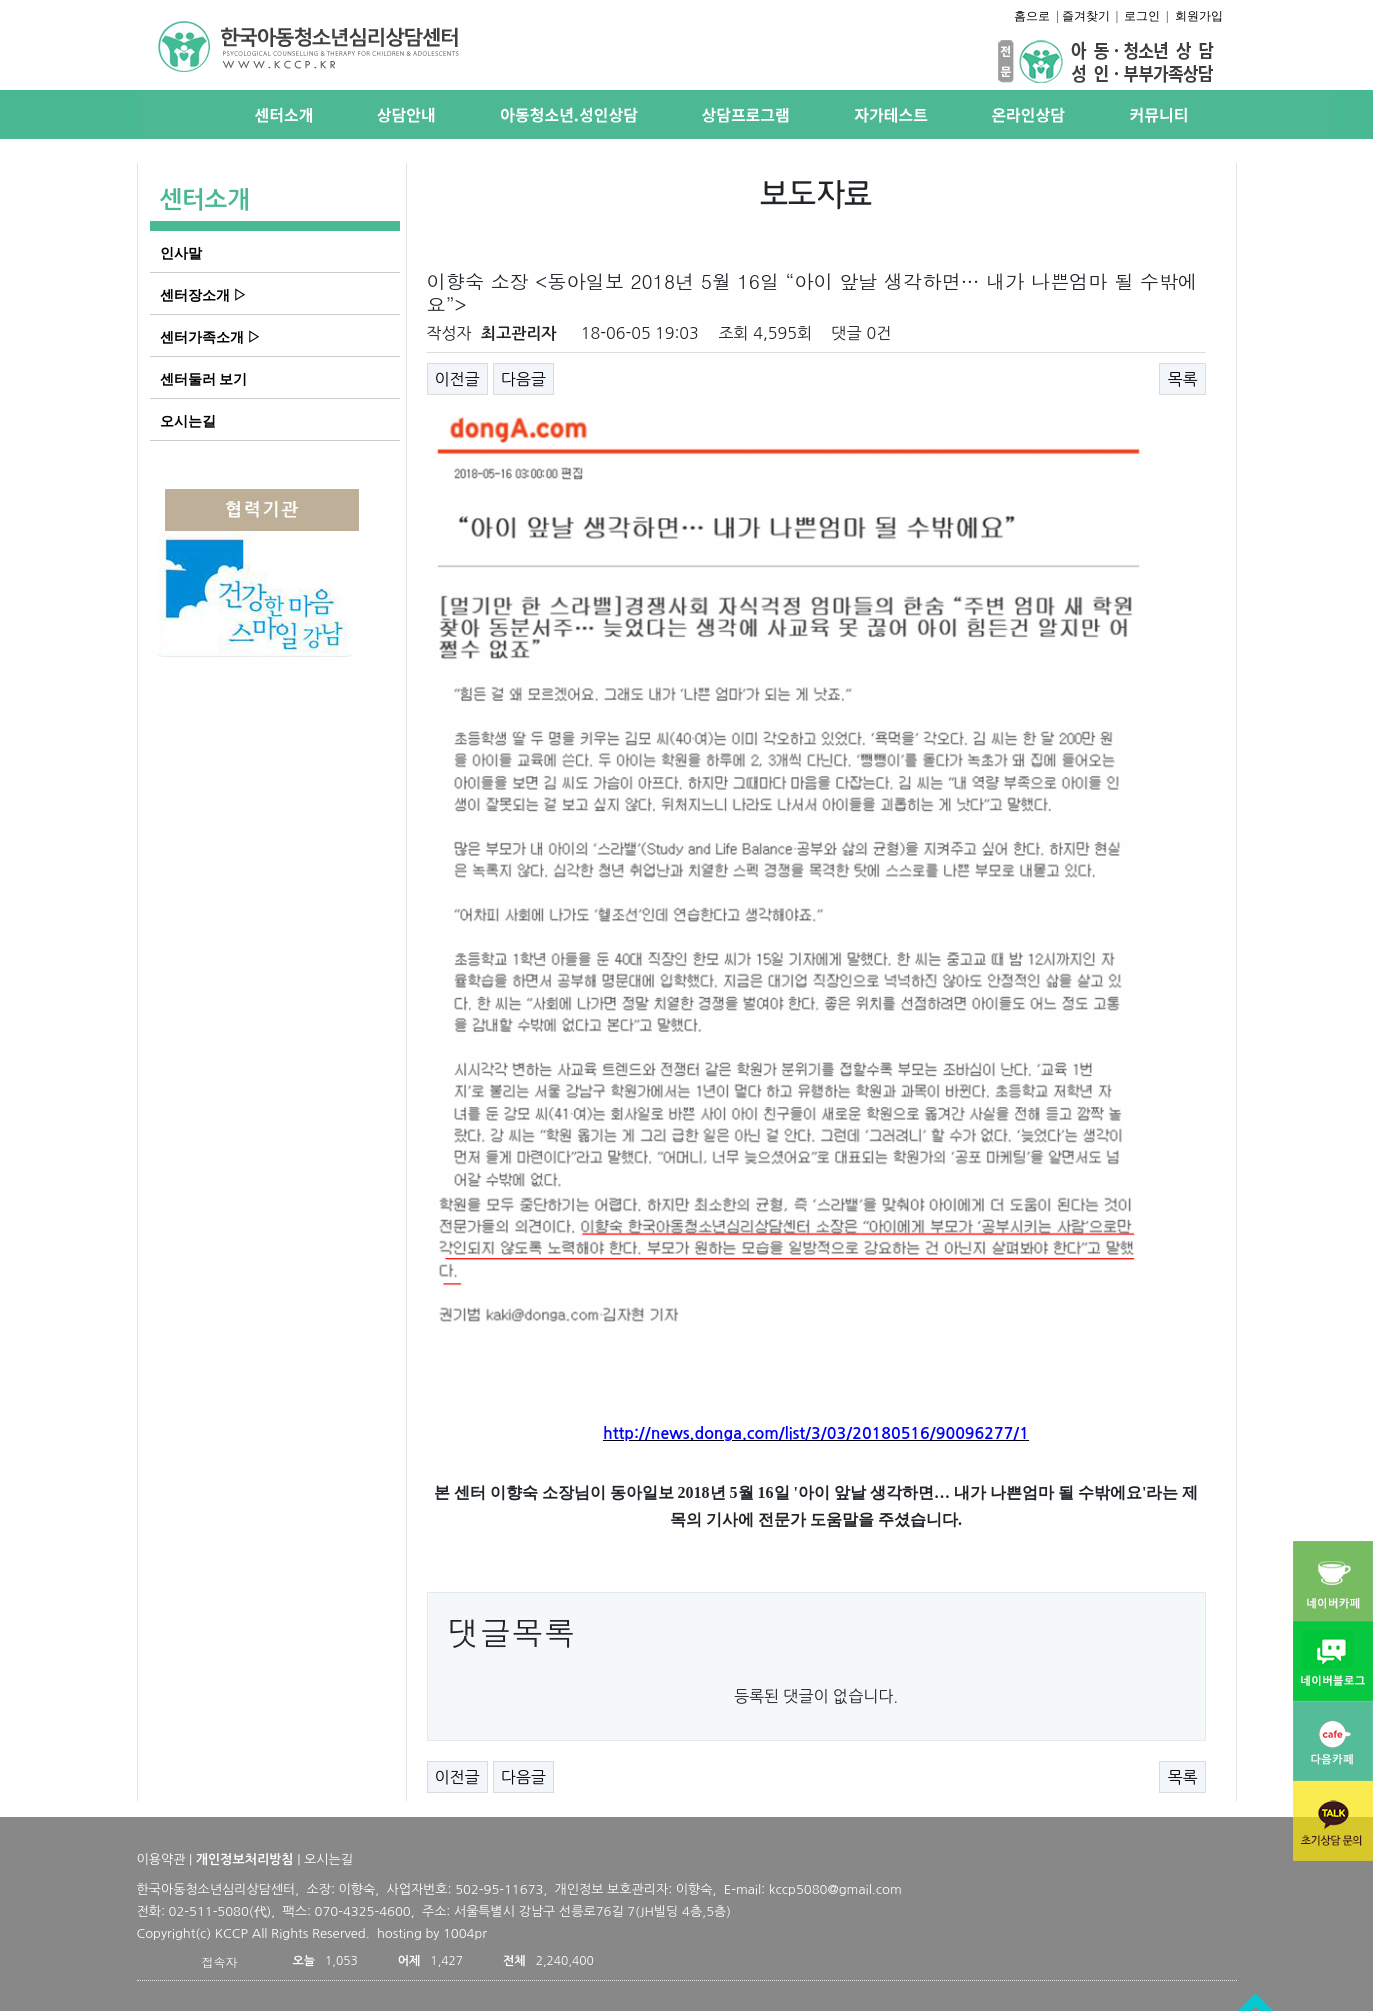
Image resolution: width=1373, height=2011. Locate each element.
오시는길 (188, 421)
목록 (1182, 379)
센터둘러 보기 (204, 379)
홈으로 (1032, 16)
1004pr (465, 1933)
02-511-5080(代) (220, 1911)
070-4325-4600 (363, 1911)
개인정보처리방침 (245, 1859)
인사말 (181, 253)
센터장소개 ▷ (204, 295)
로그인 (1142, 16)
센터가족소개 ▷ (211, 337)
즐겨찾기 (1086, 16)
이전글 (457, 379)
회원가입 (1199, 16)
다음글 (523, 379)
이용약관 (161, 1859)
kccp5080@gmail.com (835, 1889)
